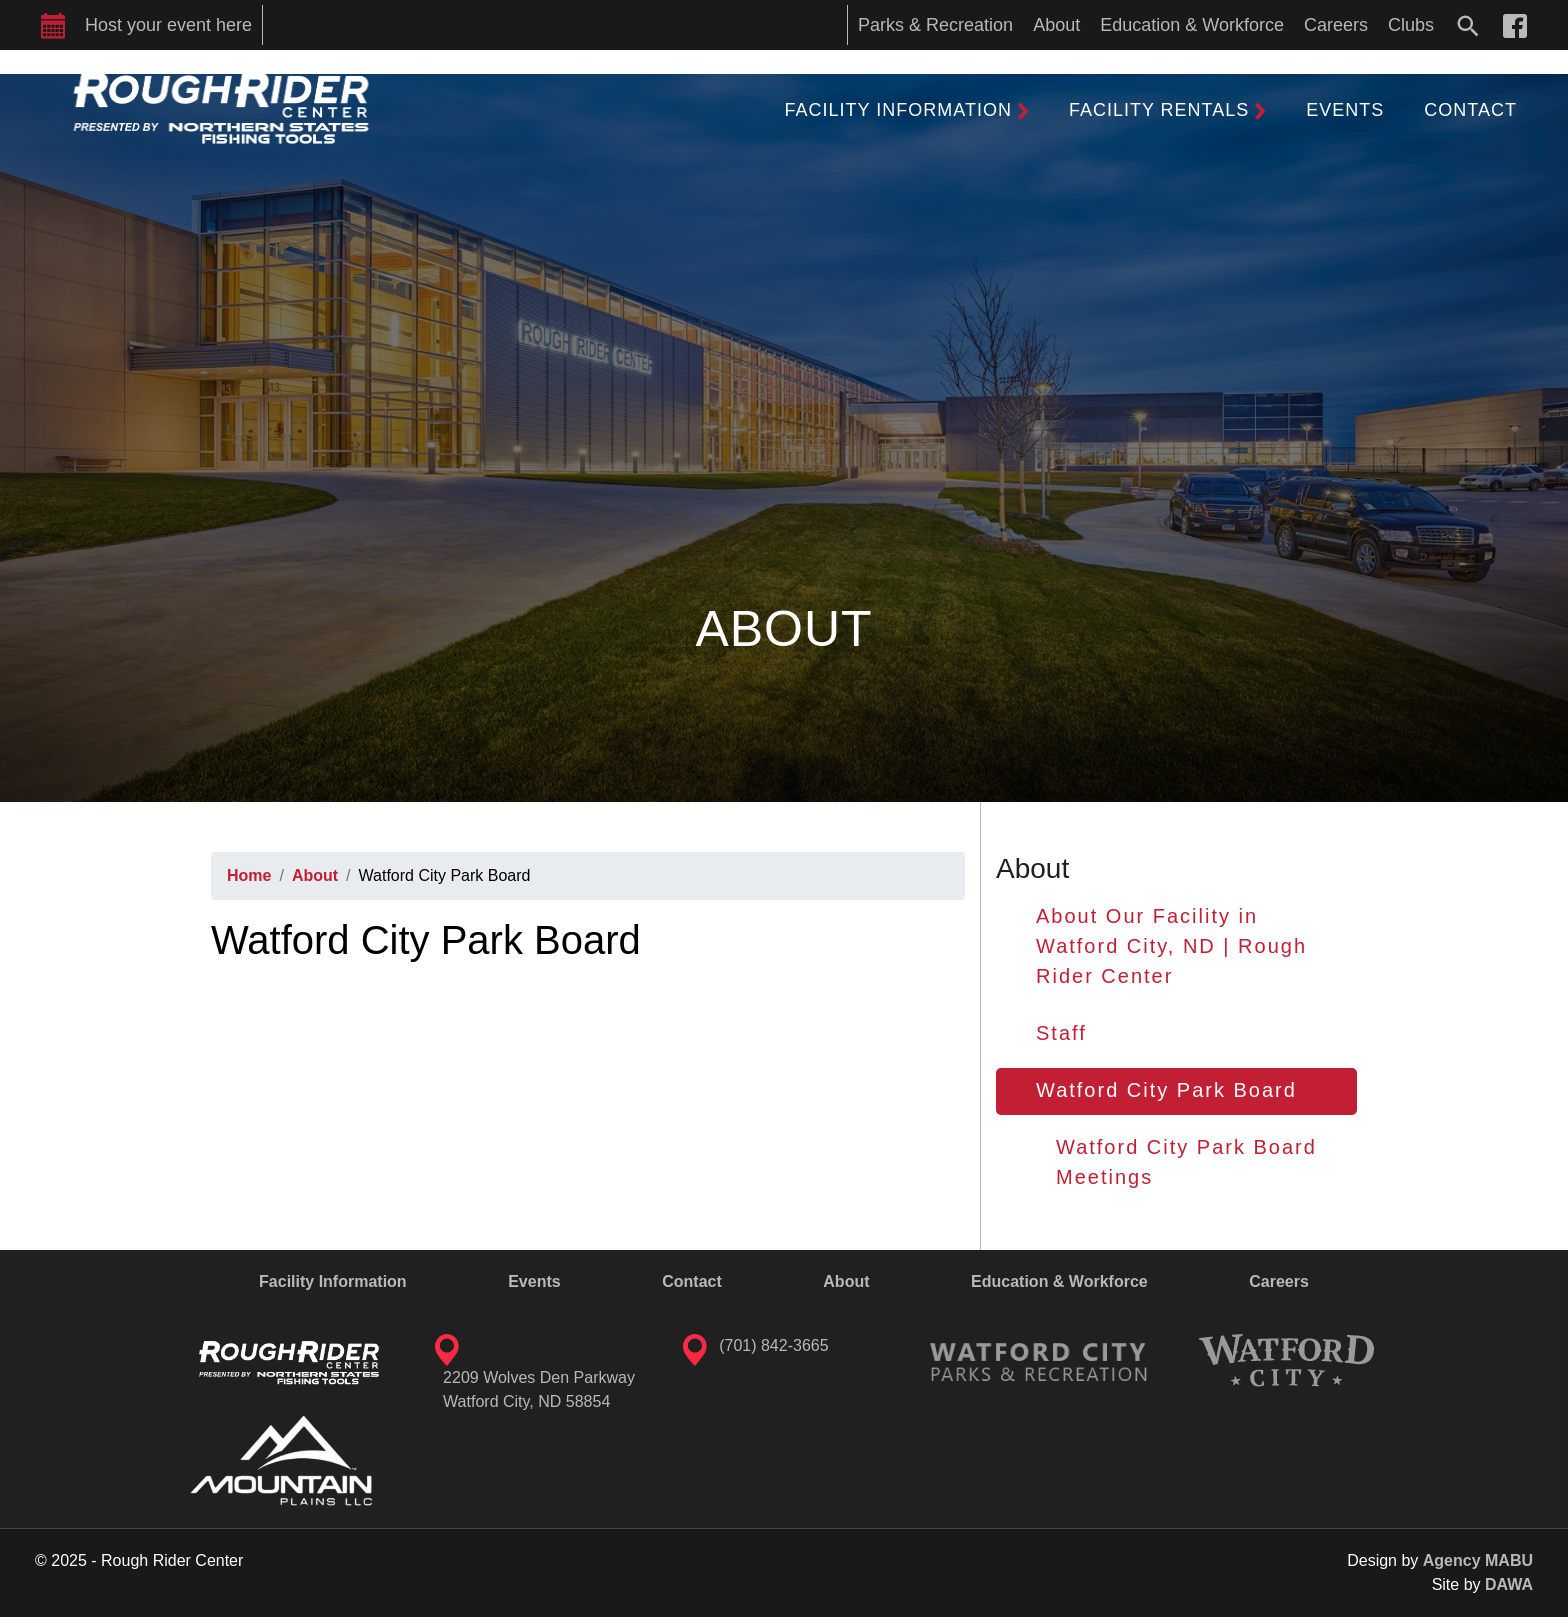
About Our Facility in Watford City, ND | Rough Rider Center (1171, 946)
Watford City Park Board (1166, 1090)
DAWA (1509, 1584)
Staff (1061, 1033)
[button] (907, 110)
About (315, 875)
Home (249, 875)
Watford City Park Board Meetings (1186, 1162)
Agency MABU (1478, 1560)
